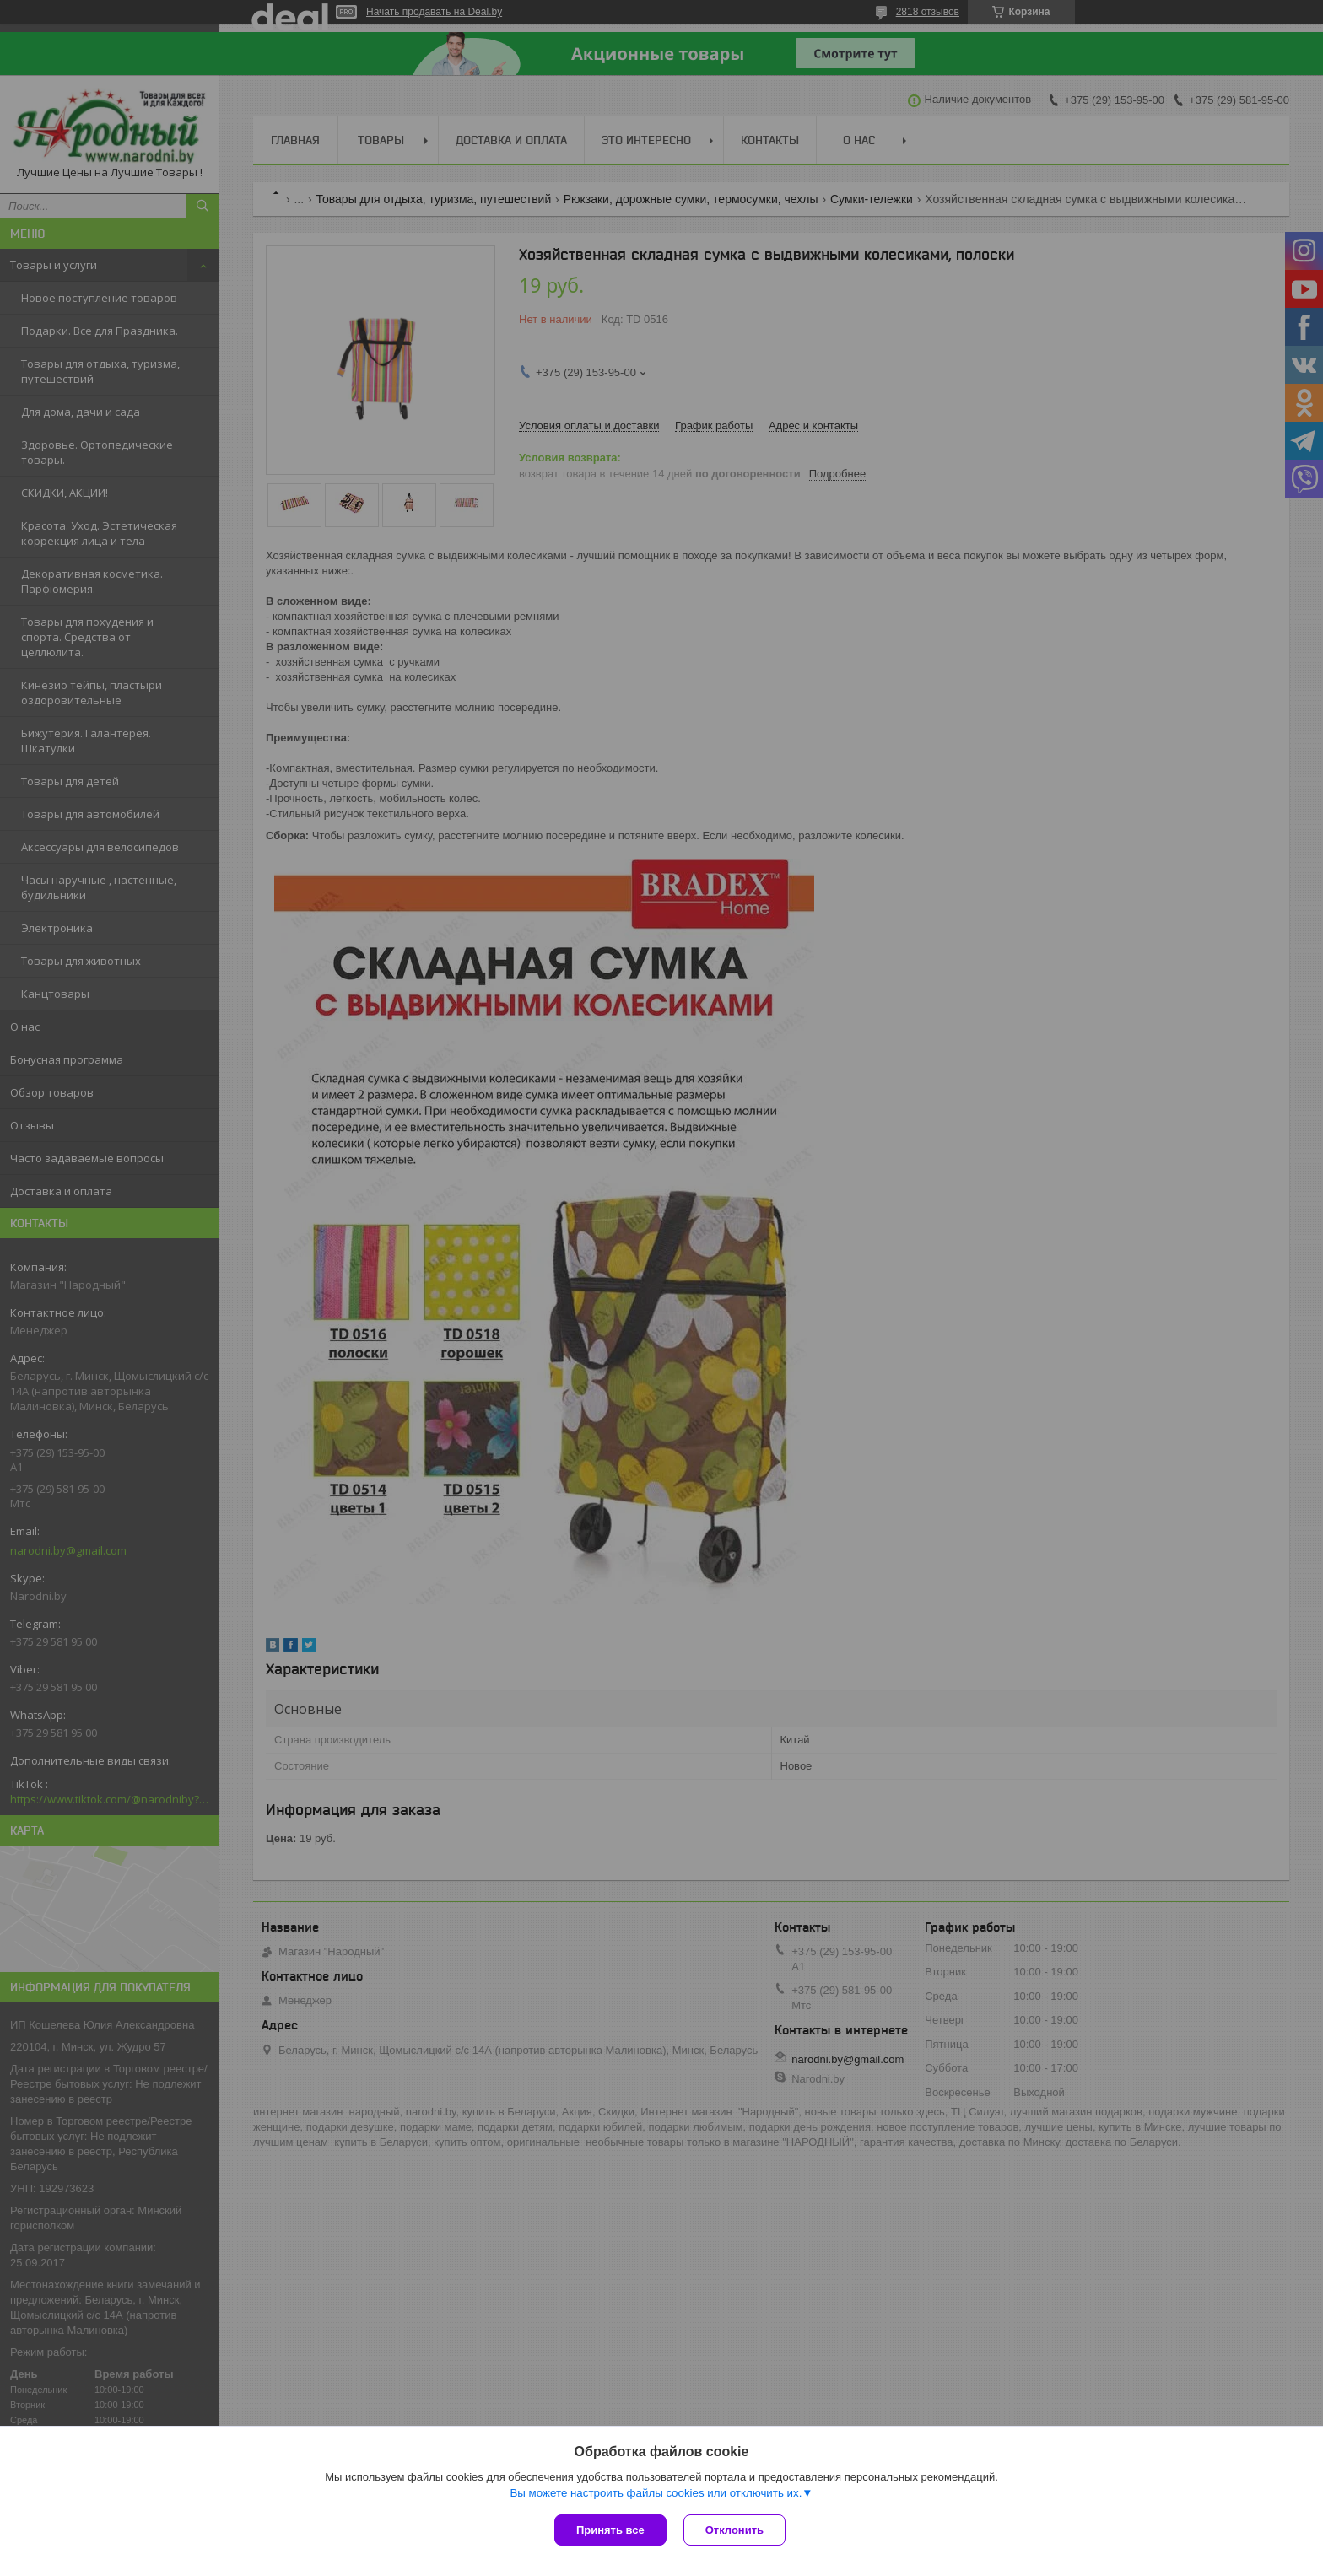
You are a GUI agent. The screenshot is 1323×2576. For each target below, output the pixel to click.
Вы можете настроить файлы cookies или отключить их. (656, 2493)
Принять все (610, 2530)
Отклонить (734, 2530)
